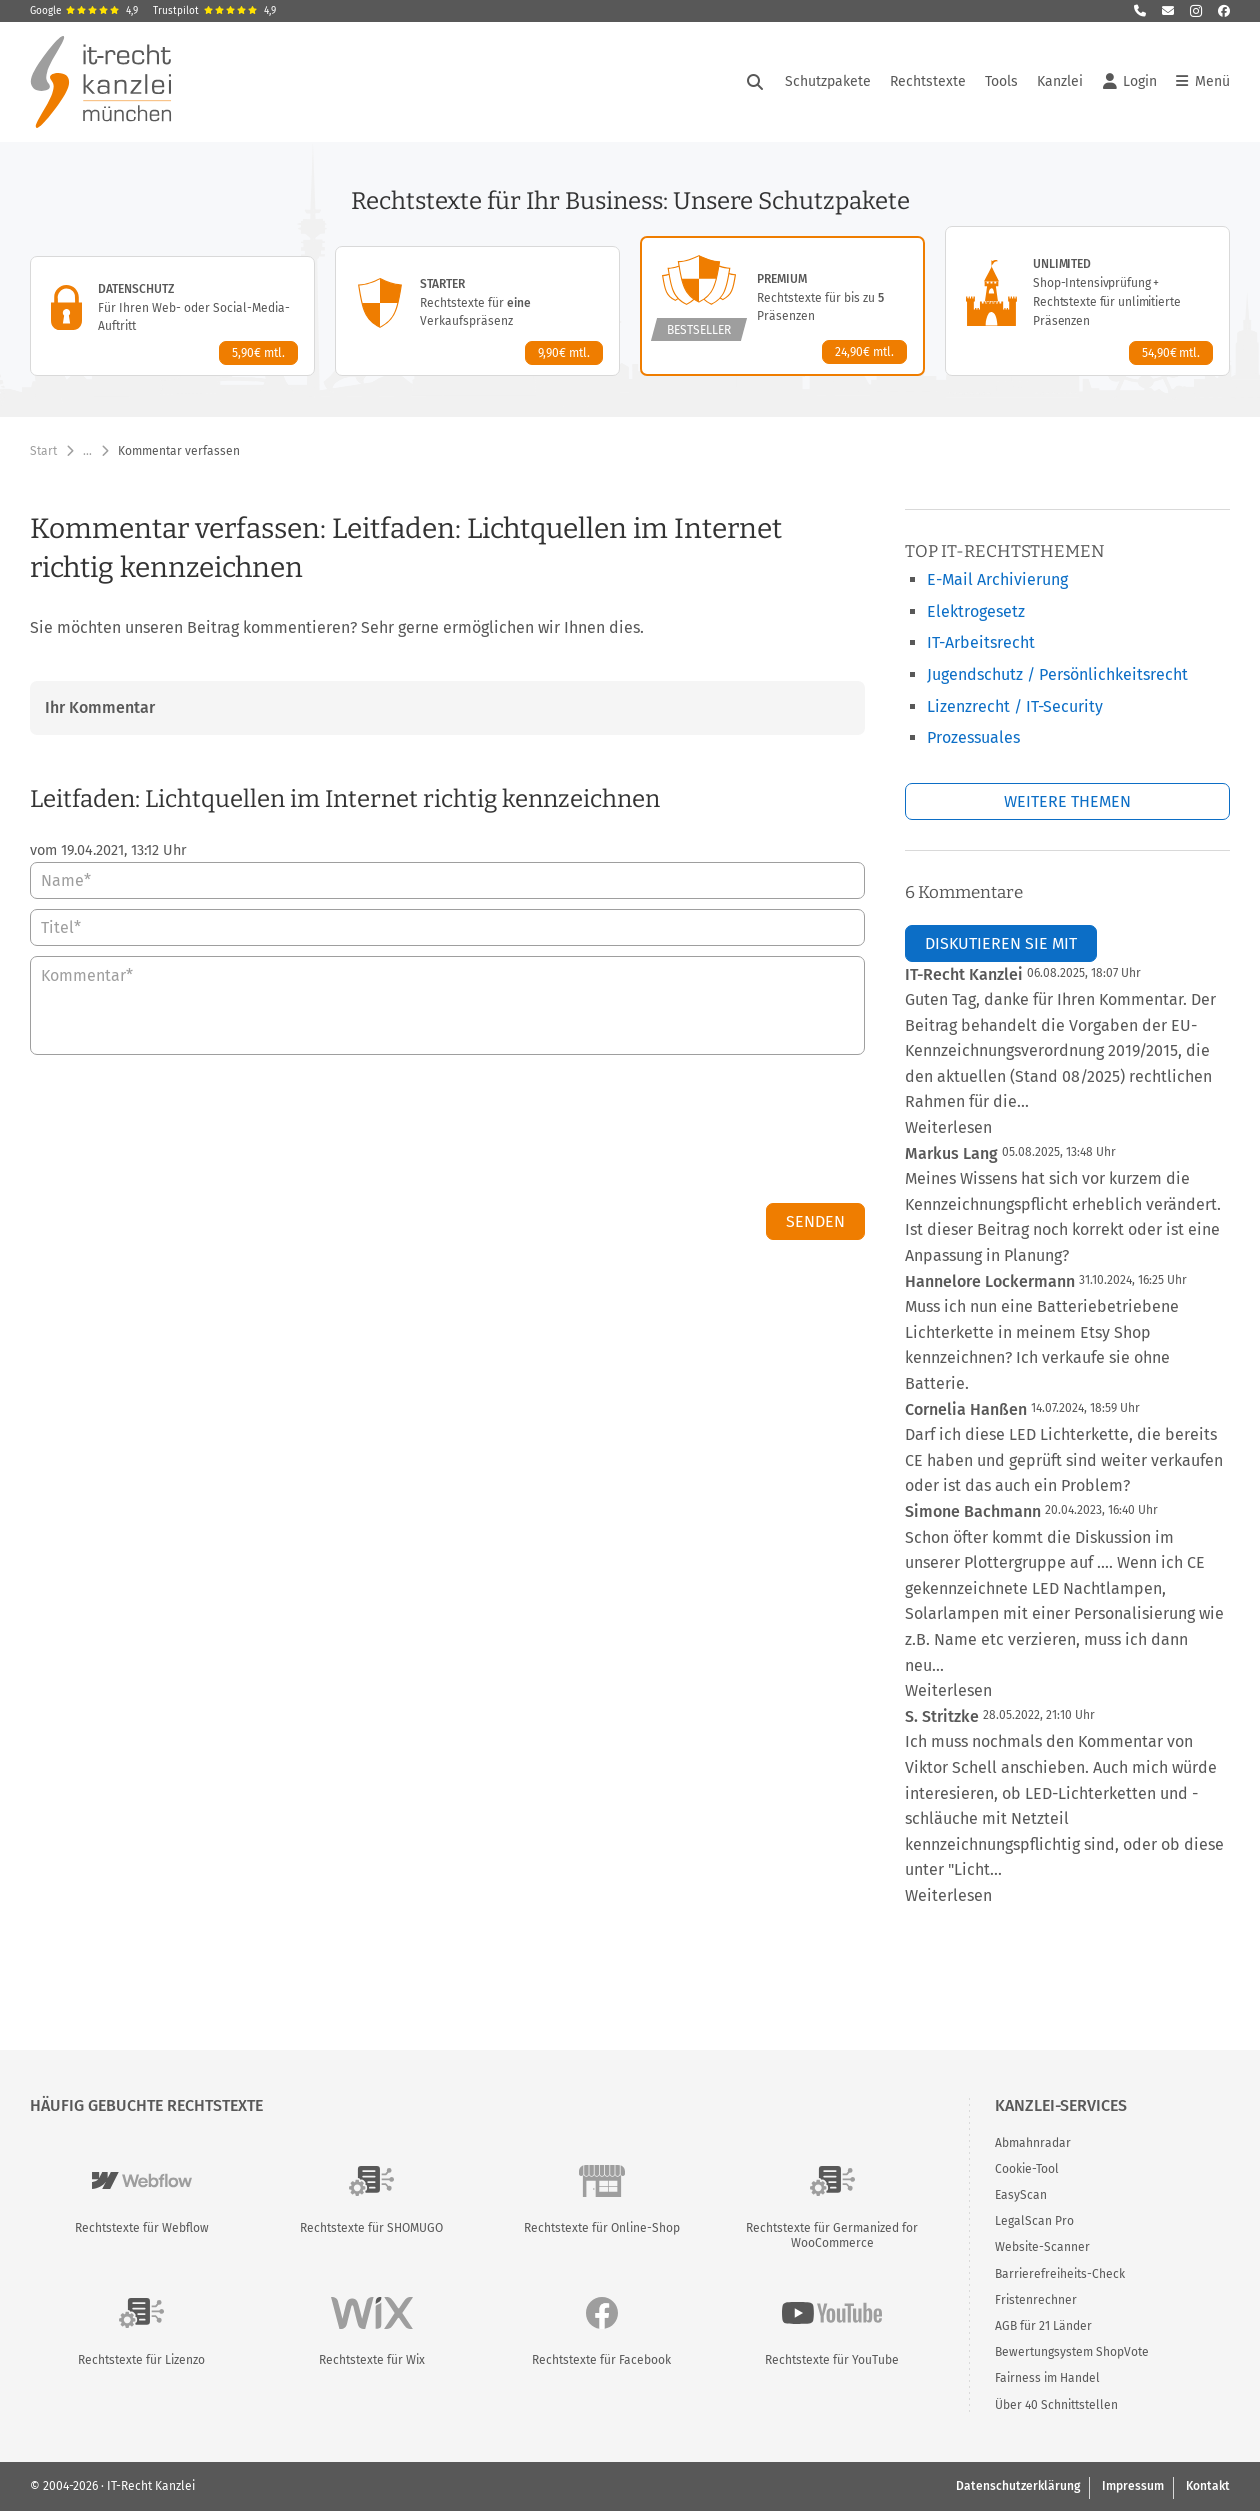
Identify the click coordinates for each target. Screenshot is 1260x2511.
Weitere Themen (1067, 801)
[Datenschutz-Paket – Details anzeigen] (172, 316)
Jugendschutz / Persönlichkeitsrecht (1057, 674)
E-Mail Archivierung (997, 579)
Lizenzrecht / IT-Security (1015, 706)
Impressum (1133, 2486)
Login (1130, 82)
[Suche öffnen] (755, 82)
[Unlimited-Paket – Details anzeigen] (1087, 301)
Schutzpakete (828, 81)
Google (84, 11)
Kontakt (1208, 2486)
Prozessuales (973, 737)
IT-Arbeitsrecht (981, 642)
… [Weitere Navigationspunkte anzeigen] (87, 451)
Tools (1001, 81)
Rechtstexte (928, 81)
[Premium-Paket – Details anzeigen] (782, 306)
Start (43, 451)
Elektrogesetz (976, 611)
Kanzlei (1060, 81)
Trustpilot (214, 11)
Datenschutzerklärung (1018, 2486)
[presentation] (713, 1134)
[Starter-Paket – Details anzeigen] (477, 311)
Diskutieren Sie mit (1001, 943)
